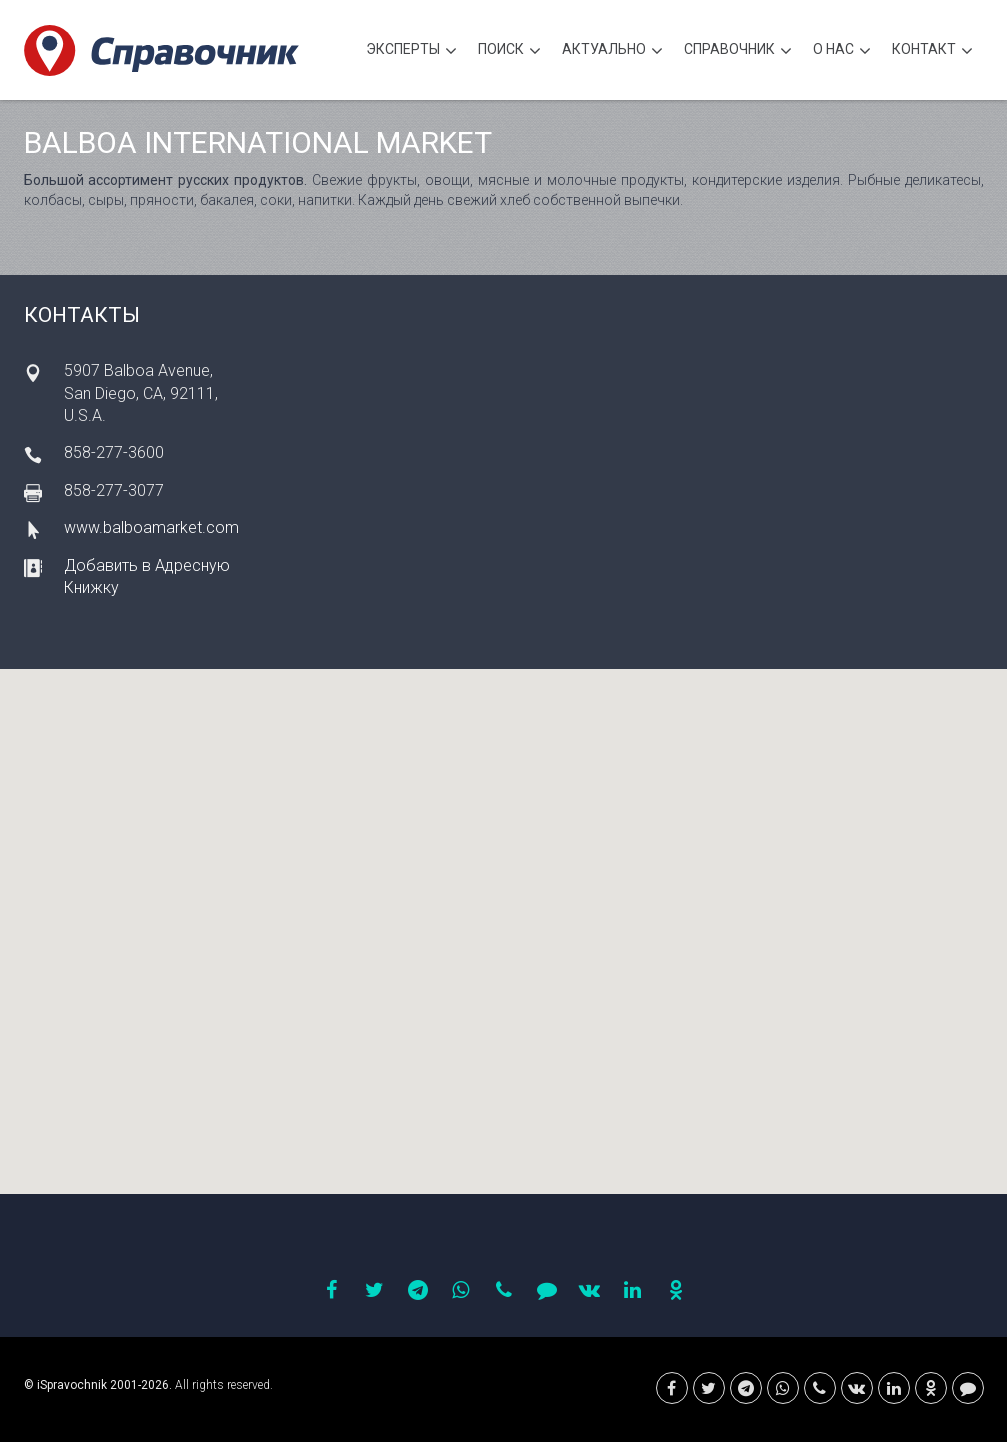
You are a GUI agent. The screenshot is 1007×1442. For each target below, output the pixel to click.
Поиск (509, 51)
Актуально (612, 51)
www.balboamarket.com (151, 527)
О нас (842, 51)
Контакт (932, 51)
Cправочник (738, 51)
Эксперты (411, 51)
